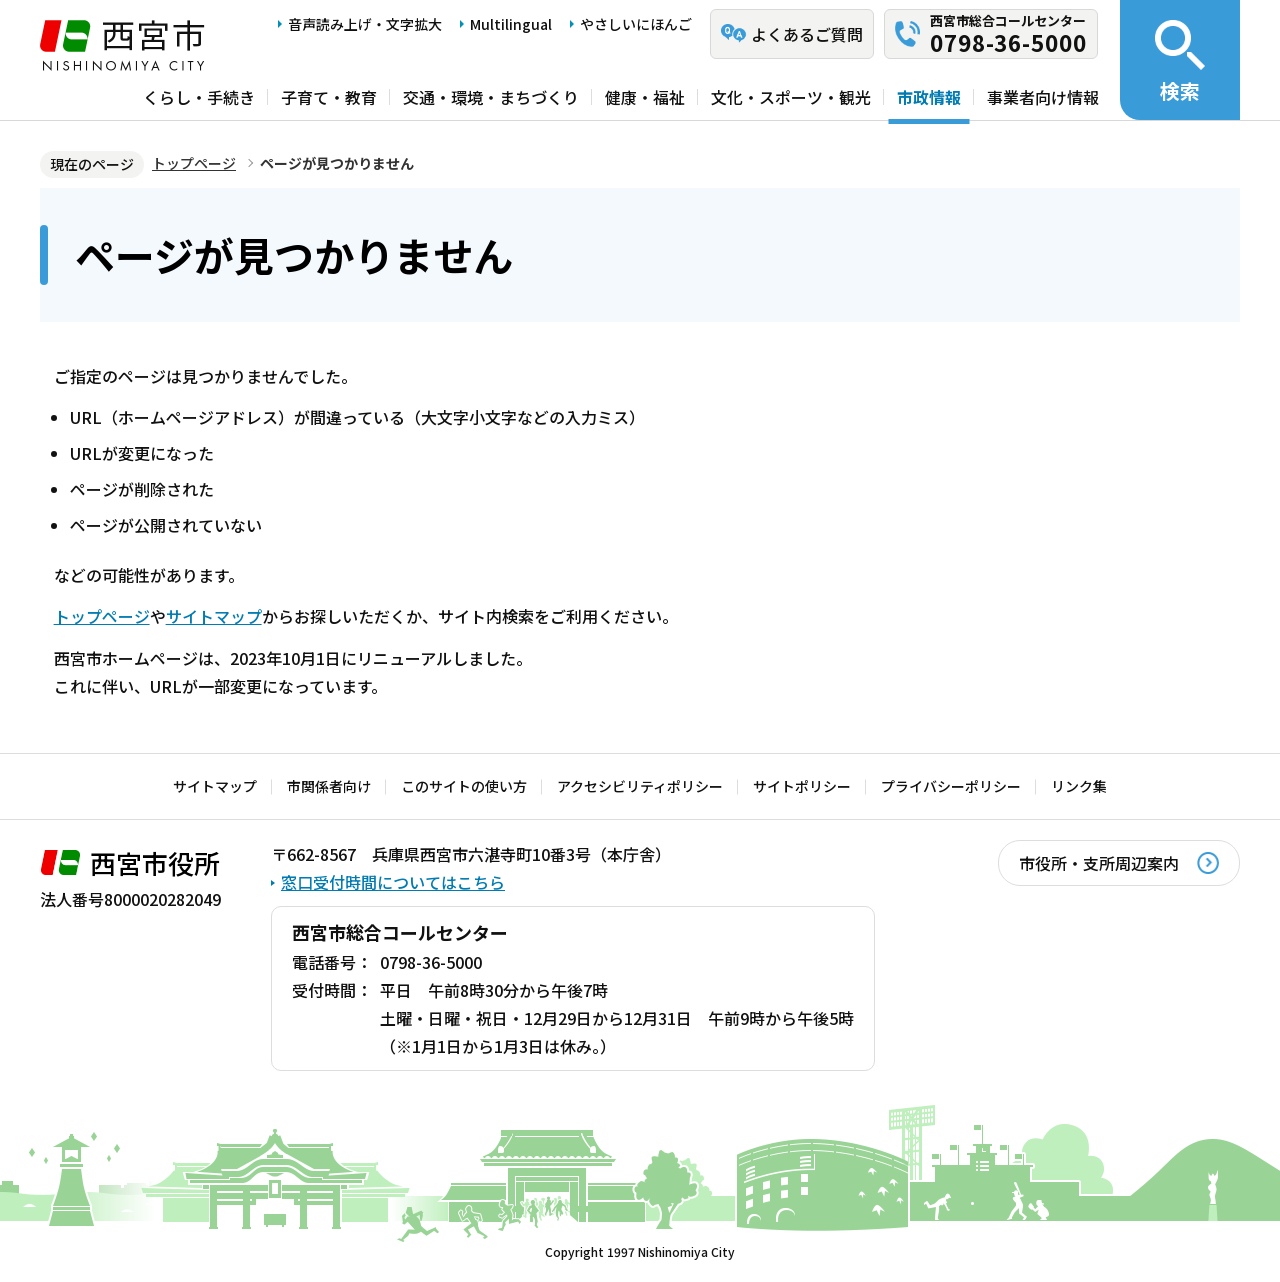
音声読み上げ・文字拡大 (365, 24)
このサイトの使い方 (464, 786)
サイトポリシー (802, 786)
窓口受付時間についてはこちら (393, 882)
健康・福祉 (645, 97)
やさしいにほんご (636, 24)
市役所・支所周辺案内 (1099, 863)
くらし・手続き (199, 97)
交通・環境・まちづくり (491, 97)
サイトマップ (214, 616)
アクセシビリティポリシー (640, 786)
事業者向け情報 (1043, 97)
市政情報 (929, 97)
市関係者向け (329, 786)
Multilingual (511, 24)
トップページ (194, 163)
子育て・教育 (329, 97)
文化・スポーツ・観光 (791, 97)
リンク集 (1079, 786)
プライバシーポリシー (951, 786)
